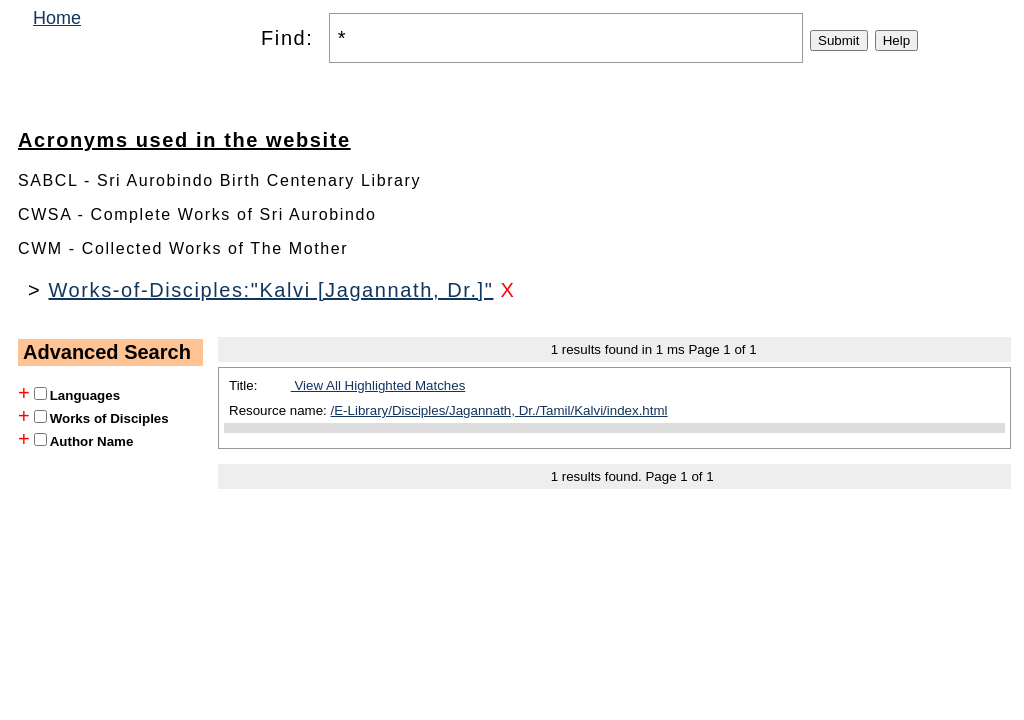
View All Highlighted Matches (378, 385)
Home (57, 18)
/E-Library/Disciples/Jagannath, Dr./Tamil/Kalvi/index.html (499, 410)
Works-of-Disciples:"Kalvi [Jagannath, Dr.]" (270, 290)
